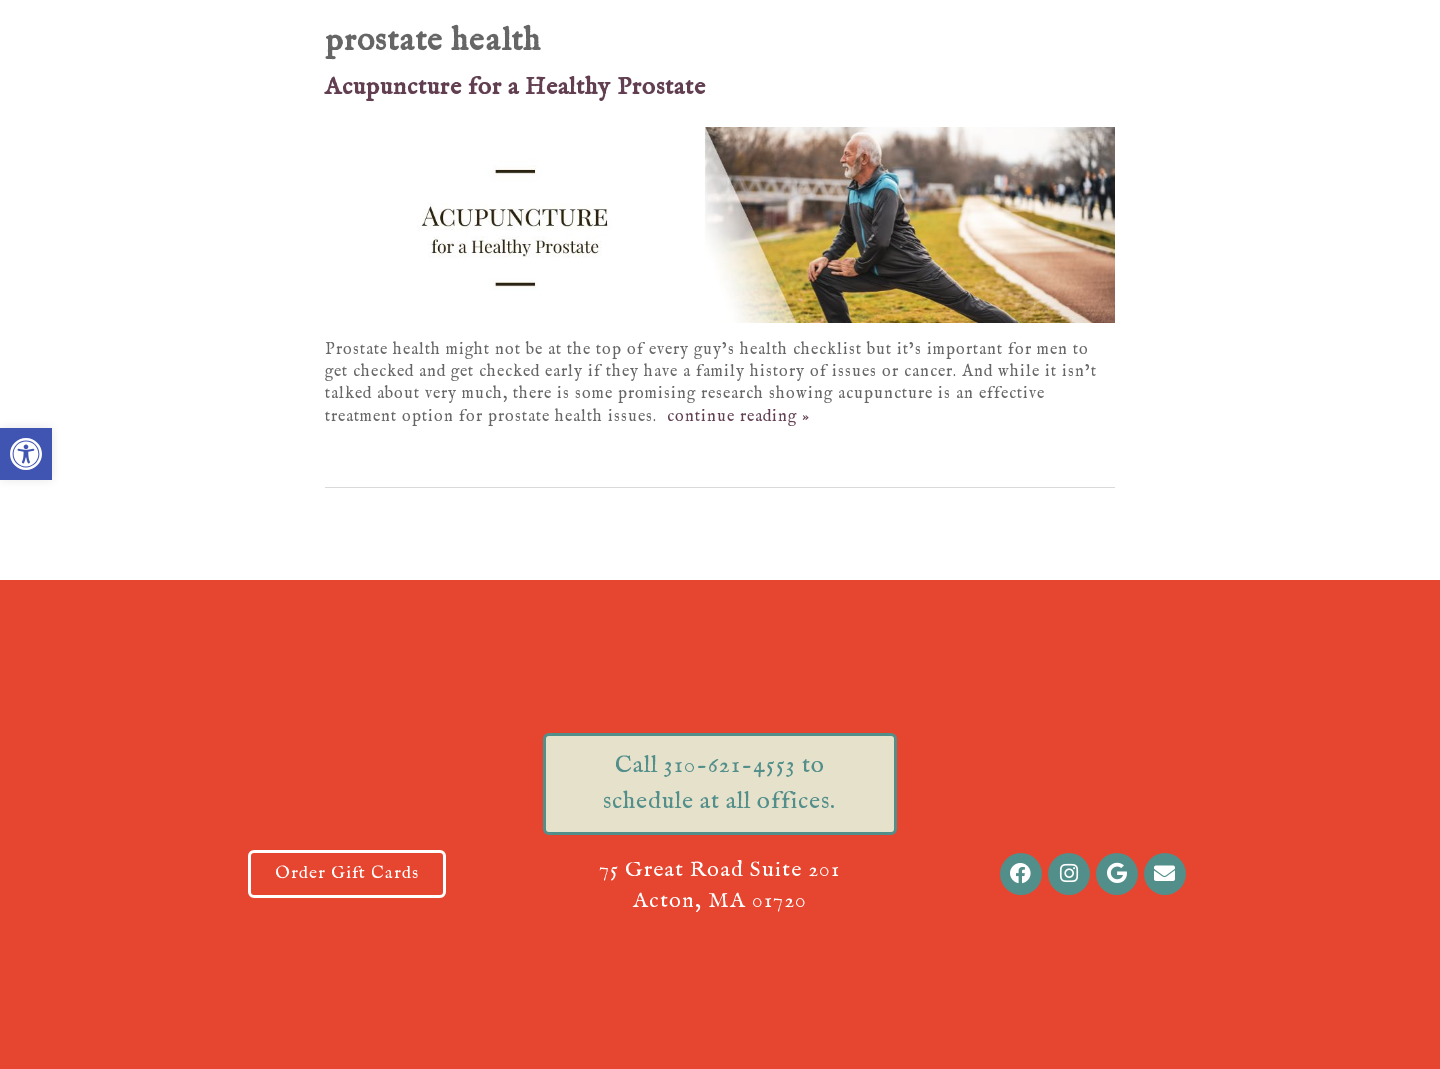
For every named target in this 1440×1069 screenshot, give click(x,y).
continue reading (738, 417)
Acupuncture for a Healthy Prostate (515, 87)
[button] (26, 454)
